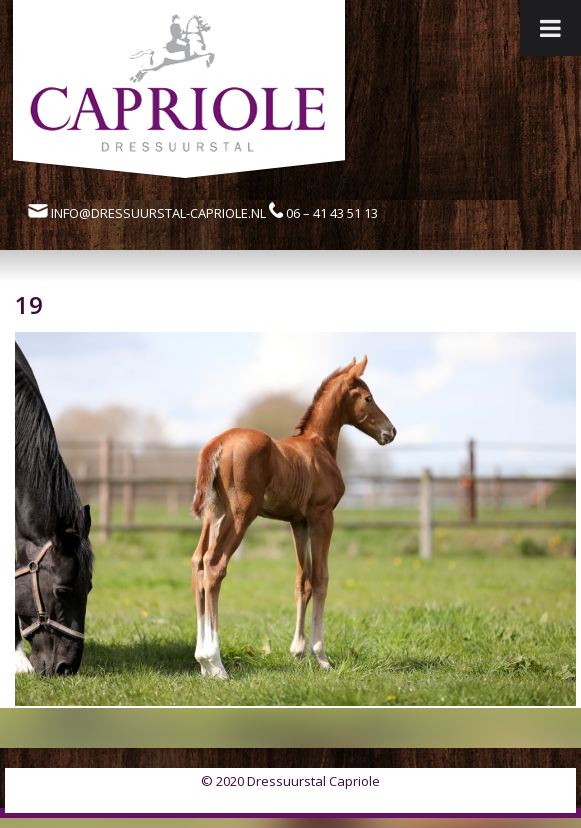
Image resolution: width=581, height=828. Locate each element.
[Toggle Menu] (550, 28)
